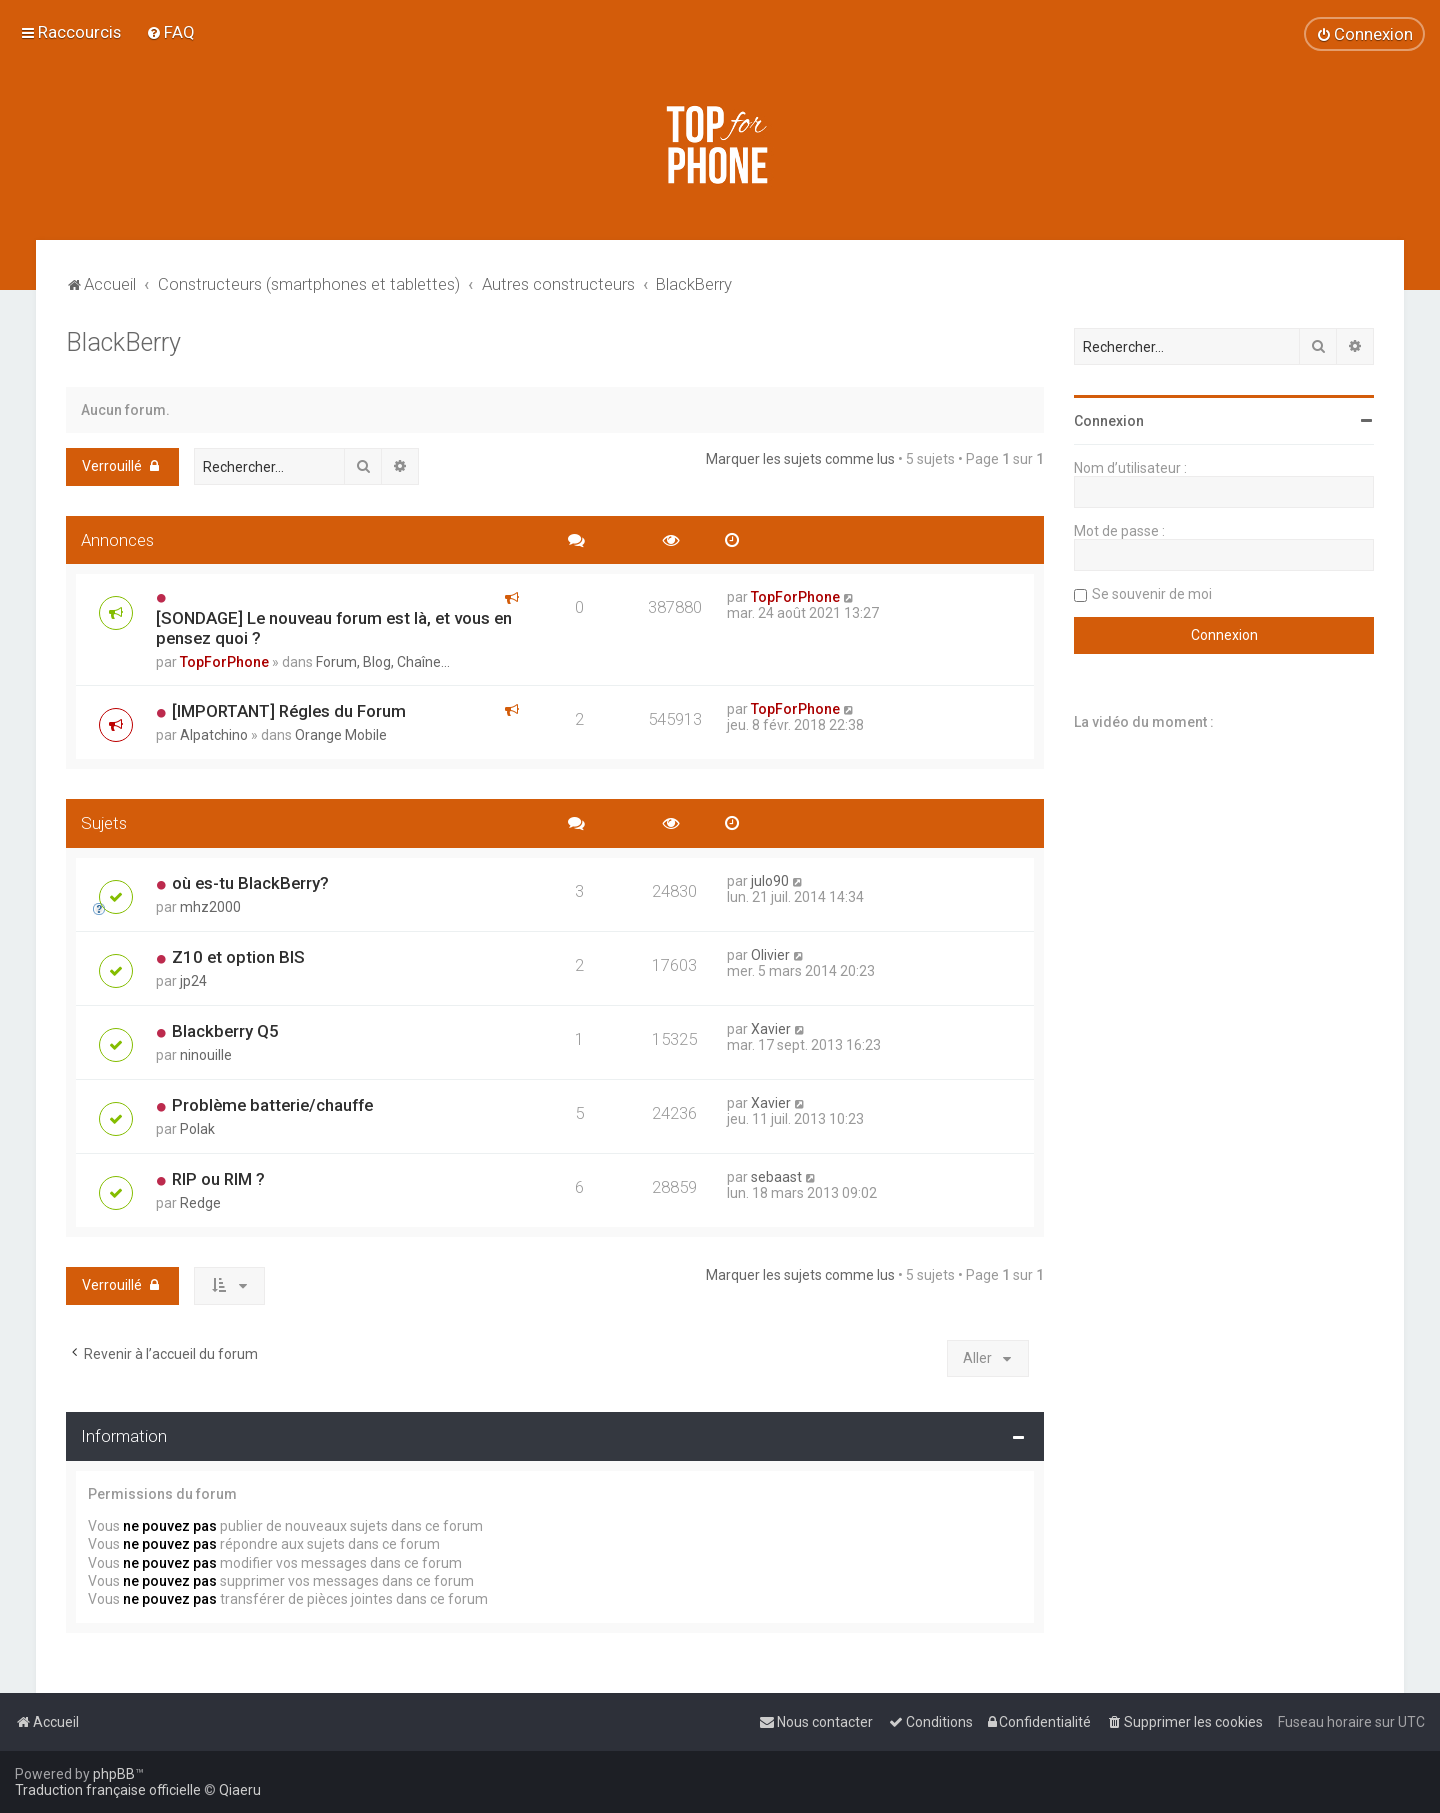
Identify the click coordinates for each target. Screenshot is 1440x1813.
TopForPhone (224, 662)
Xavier (771, 1029)
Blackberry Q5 (225, 1031)
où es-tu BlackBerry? (250, 883)
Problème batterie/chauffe (272, 1105)
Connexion (1109, 421)
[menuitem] (170, 32)
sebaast (776, 1177)
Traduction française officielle (108, 1790)
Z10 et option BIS (238, 957)
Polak (197, 1129)
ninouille (206, 1055)
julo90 (770, 881)
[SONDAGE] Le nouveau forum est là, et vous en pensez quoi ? (334, 628)
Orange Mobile (341, 735)
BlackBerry (123, 342)
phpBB (114, 1774)
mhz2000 (210, 907)
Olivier (770, 955)
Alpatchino (214, 735)
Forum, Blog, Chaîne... (383, 662)
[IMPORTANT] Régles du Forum (289, 711)
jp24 (193, 981)
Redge (200, 1203)
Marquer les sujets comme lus (800, 459)
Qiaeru (240, 1790)
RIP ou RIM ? (218, 1179)
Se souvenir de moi (1152, 594)
